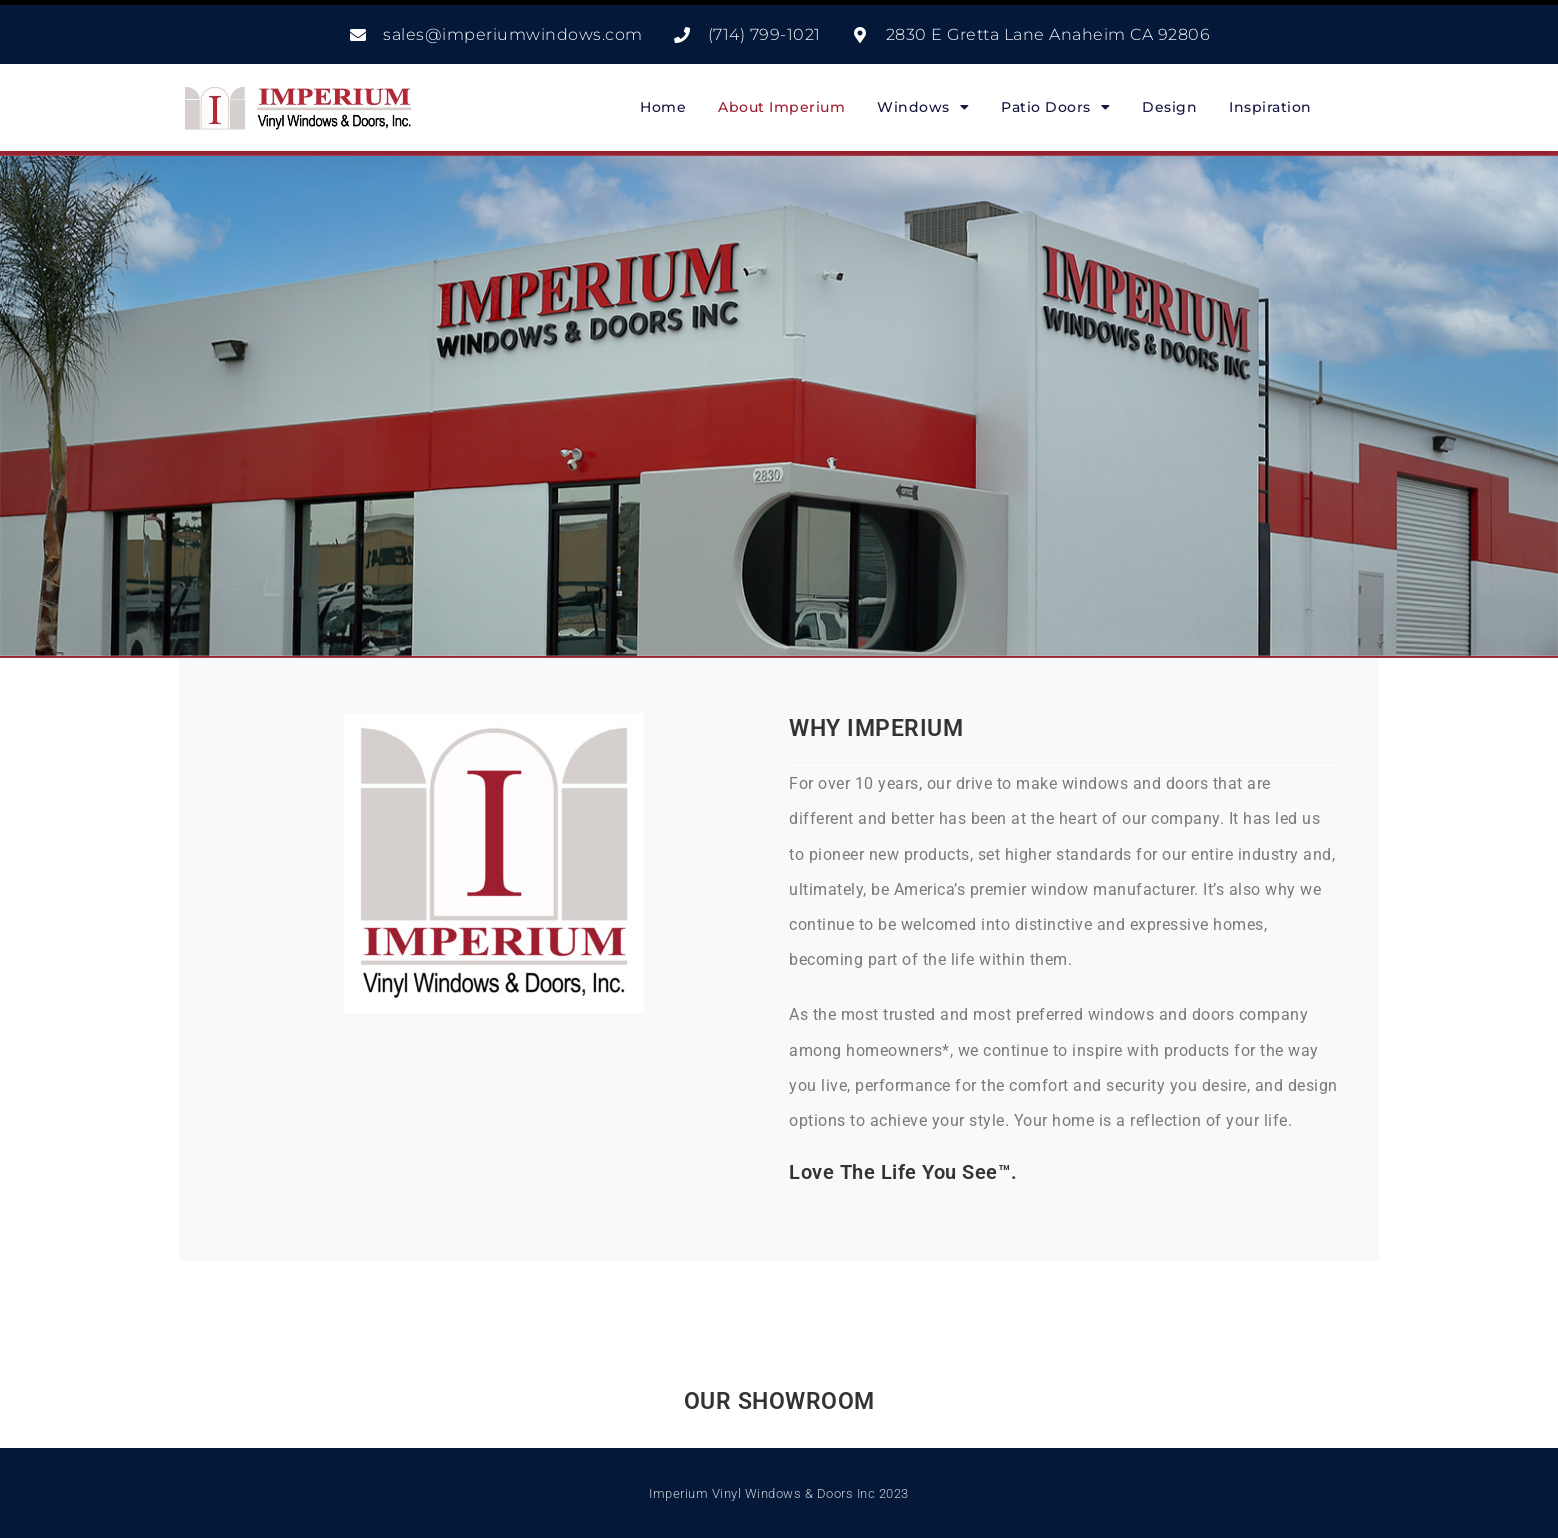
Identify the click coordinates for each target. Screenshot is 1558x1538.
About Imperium (781, 107)
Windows (923, 107)
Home (663, 107)
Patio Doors (1055, 107)
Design (1169, 107)
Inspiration (1270, 107)
